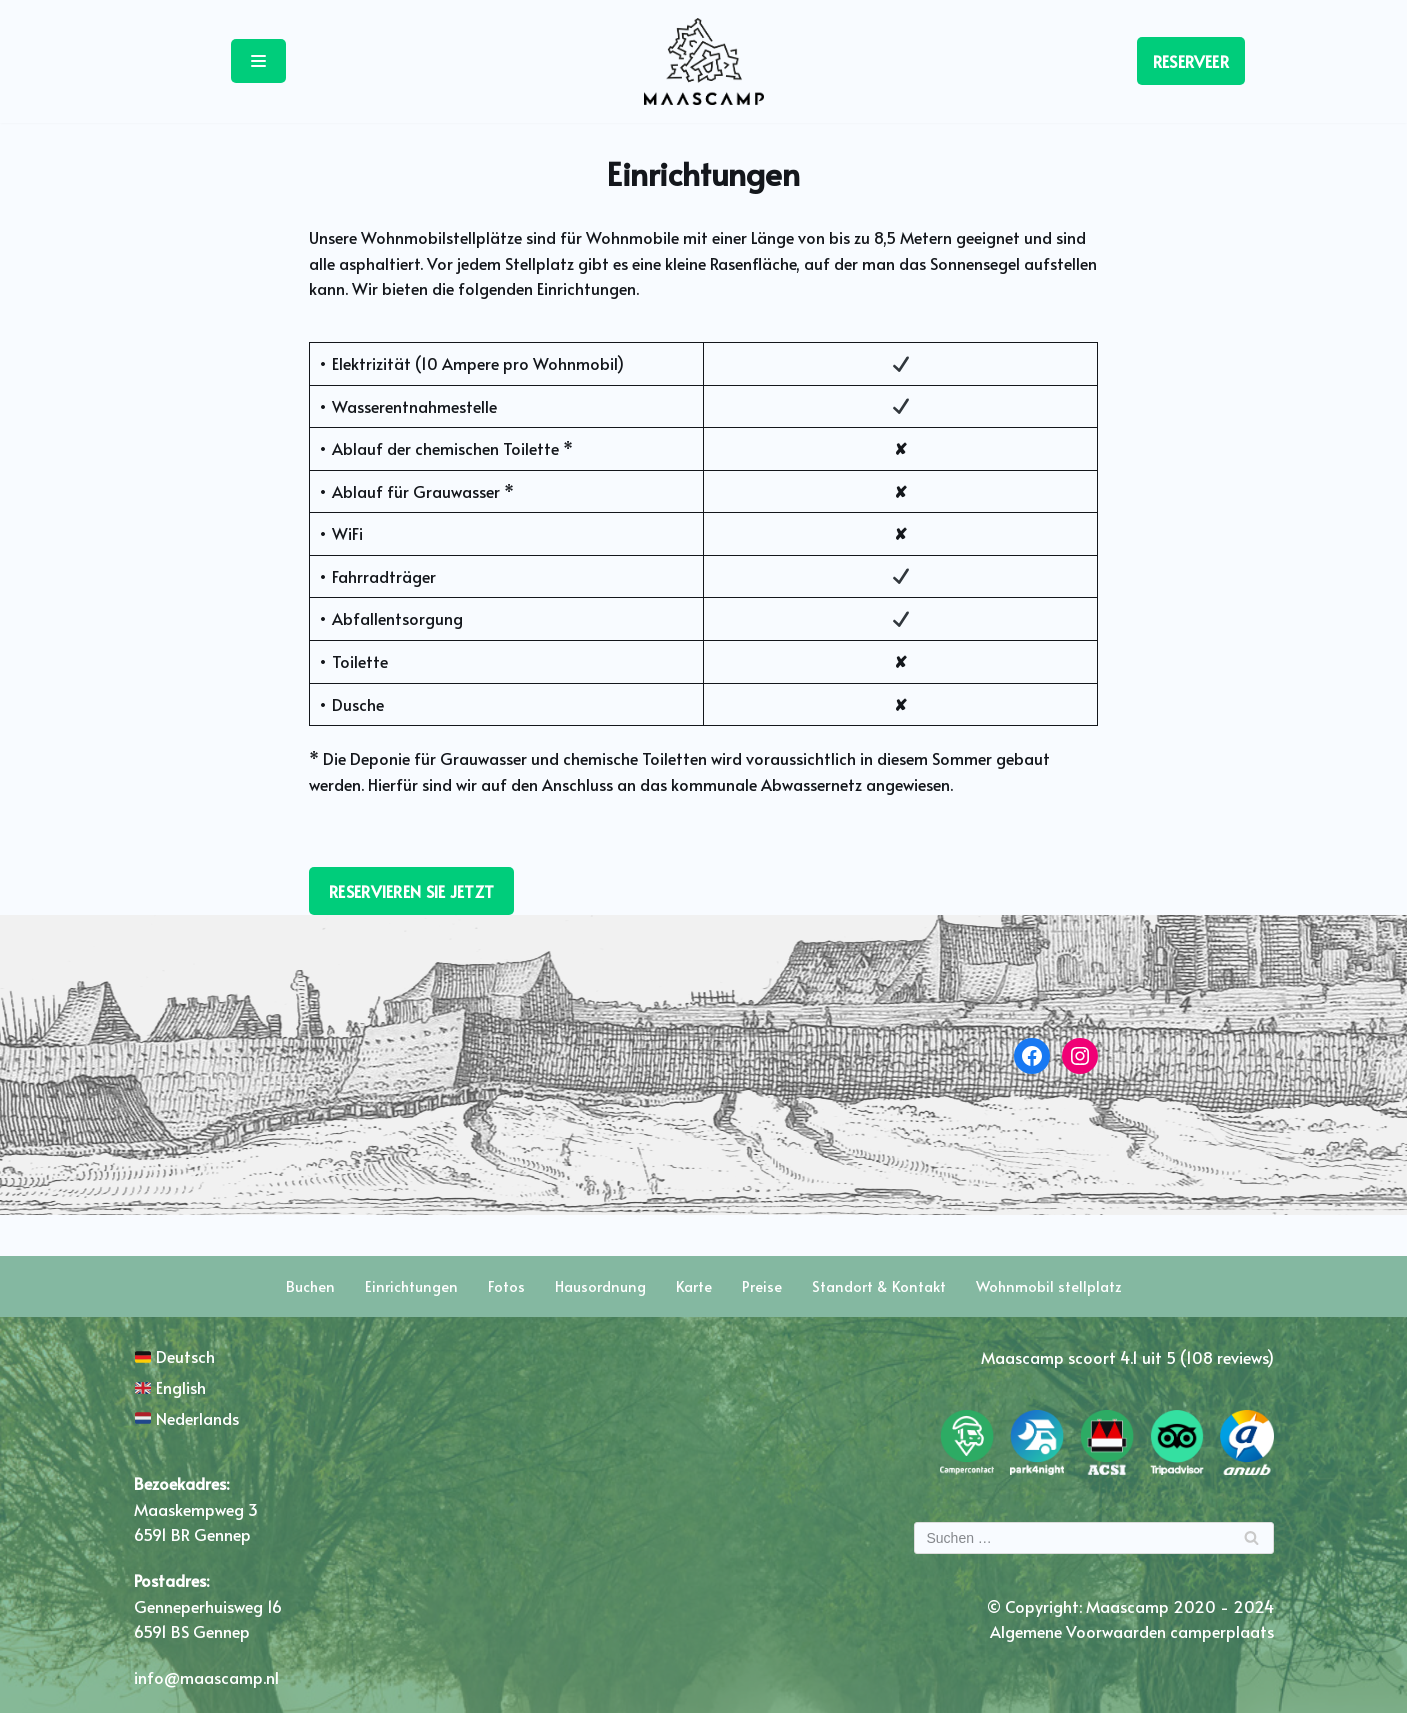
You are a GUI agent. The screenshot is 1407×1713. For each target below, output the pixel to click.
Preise (762, 1286)
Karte (694, 1286)
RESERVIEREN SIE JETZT (411, 891)
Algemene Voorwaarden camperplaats (1132, 1631)
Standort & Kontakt (879, 1286)
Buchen (310, 1286)
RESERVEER (1191, 61)
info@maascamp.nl (206, 1677)
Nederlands (187, 1418)
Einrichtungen (411, 1286)
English (170, 1387)
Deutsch (175, 1356)
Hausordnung (600, 1286)
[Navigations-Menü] (258, 61)
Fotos (506, 1286)
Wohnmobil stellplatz (1049, 1286)
